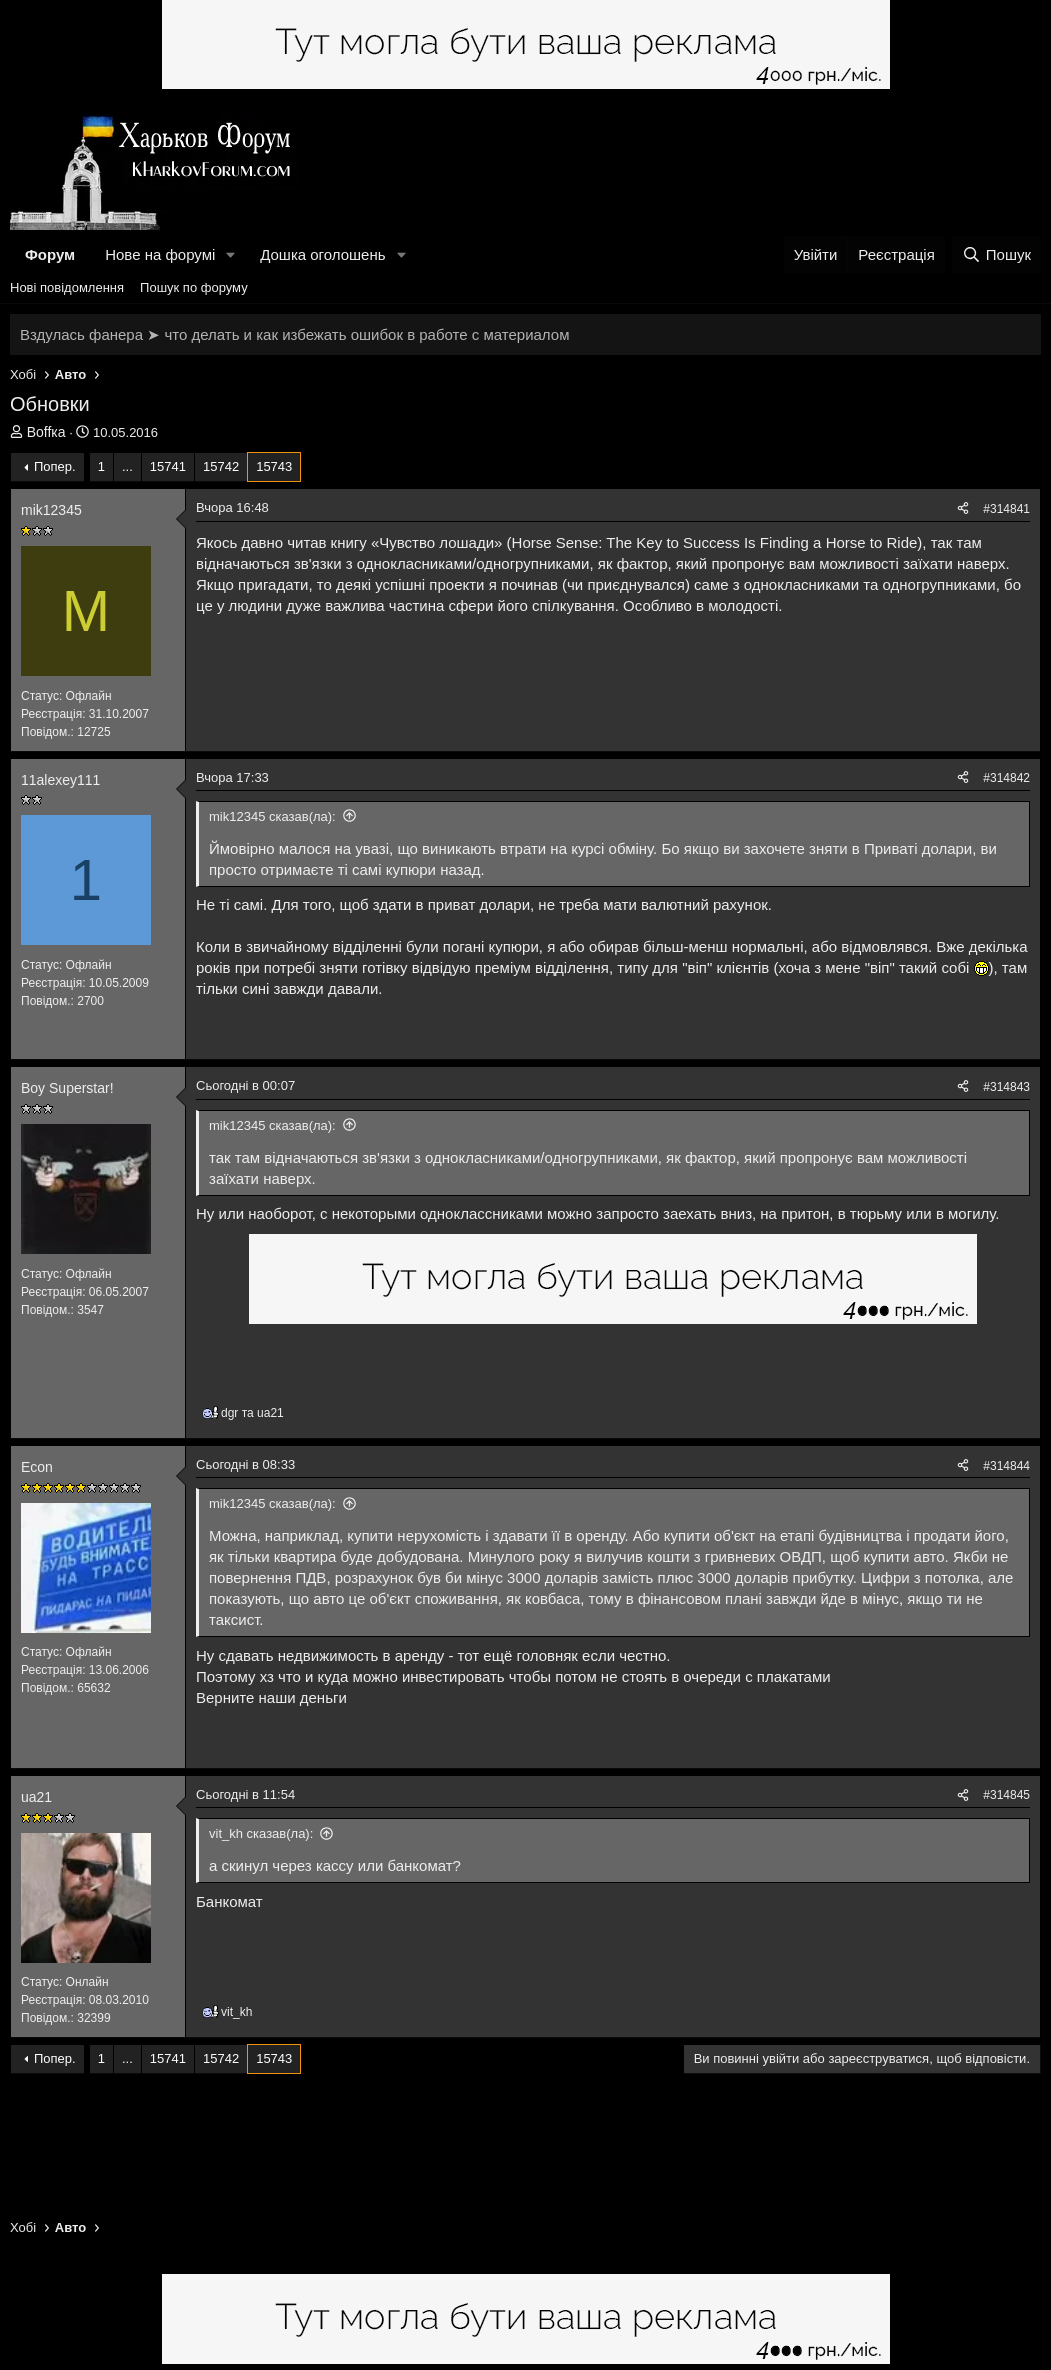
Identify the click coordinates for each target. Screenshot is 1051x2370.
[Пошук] (996, 254)
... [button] (127, 466)
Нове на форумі (160, 254)
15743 (274, 466)
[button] (231, 254)
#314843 (1006, 1087)
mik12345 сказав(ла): (272, 816)
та (252, 1413)
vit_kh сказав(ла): (261, 1833)
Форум (50, 254)
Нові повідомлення (67, 287)
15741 (168, 466)
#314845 (1006, 1795)
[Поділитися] (963, 509)
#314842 (1006, 778)
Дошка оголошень (322, 254)
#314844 (1006, 1466)
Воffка (46, 432)
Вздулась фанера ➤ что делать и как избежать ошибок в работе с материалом (294, 334)
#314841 (1006, 509)
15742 (221, 466)
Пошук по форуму (194, 287)
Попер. (55, 466)
